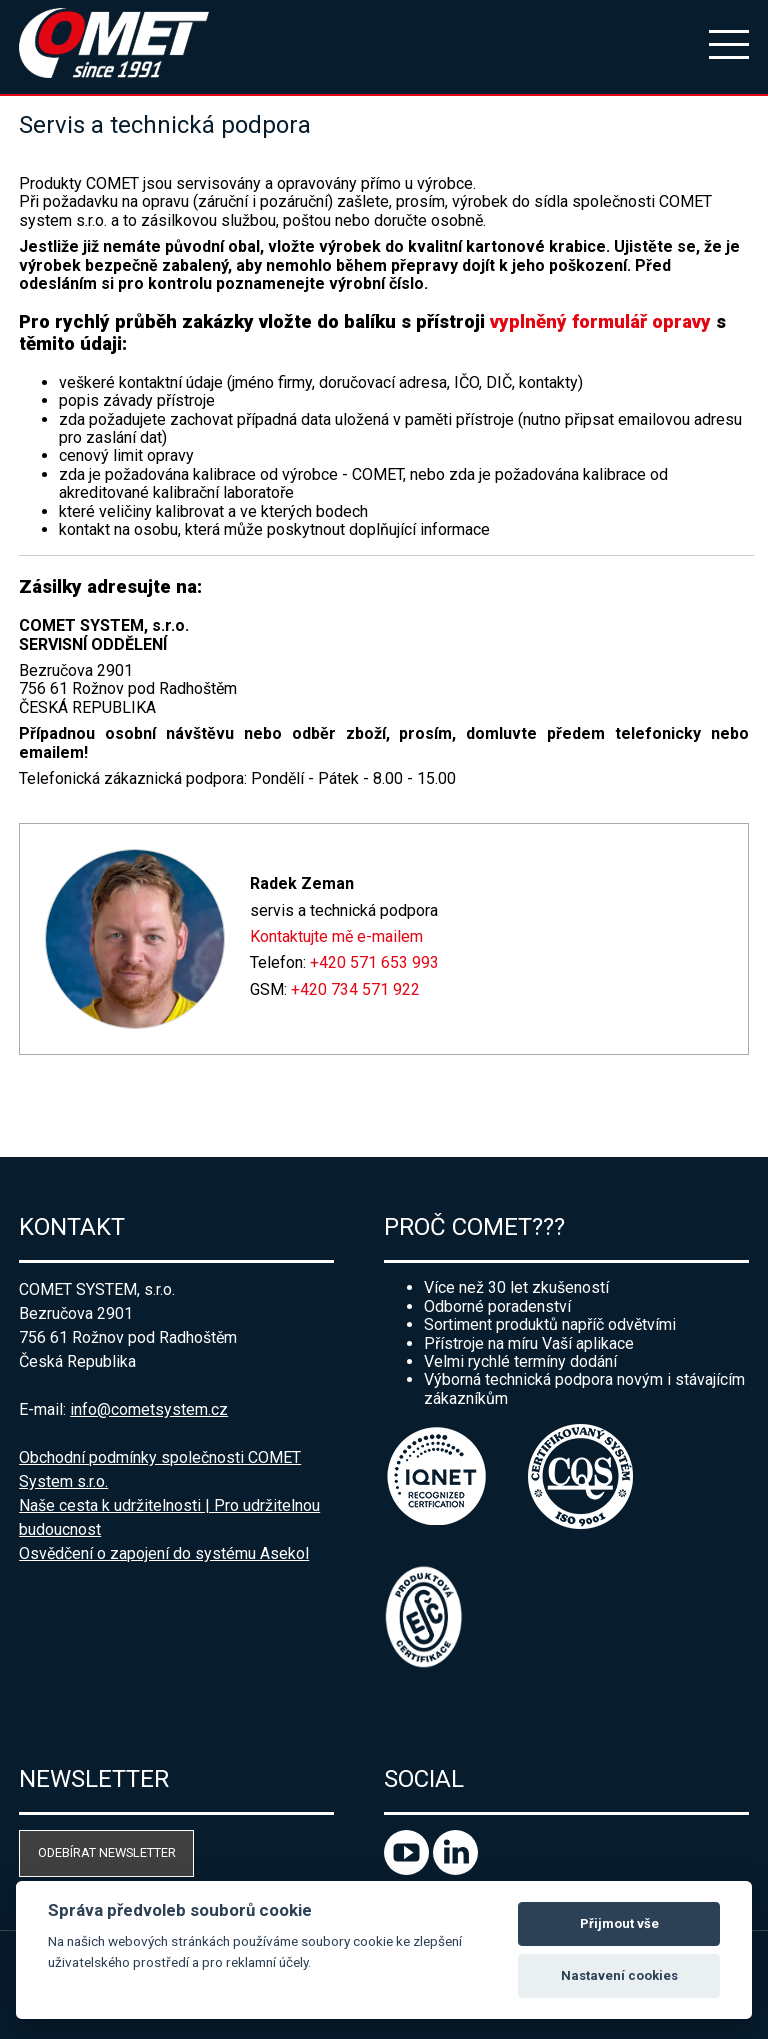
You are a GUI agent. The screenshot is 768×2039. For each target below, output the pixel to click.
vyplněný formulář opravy (600, 322)
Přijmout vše (619, 1923)
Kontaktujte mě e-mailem (336, 936)
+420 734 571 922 (355, 989)
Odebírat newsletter (107, 1852)
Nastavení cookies (619, 1975)
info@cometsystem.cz (149, 1409)
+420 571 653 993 (374, 962)
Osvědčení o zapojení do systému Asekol (164, 1553)
